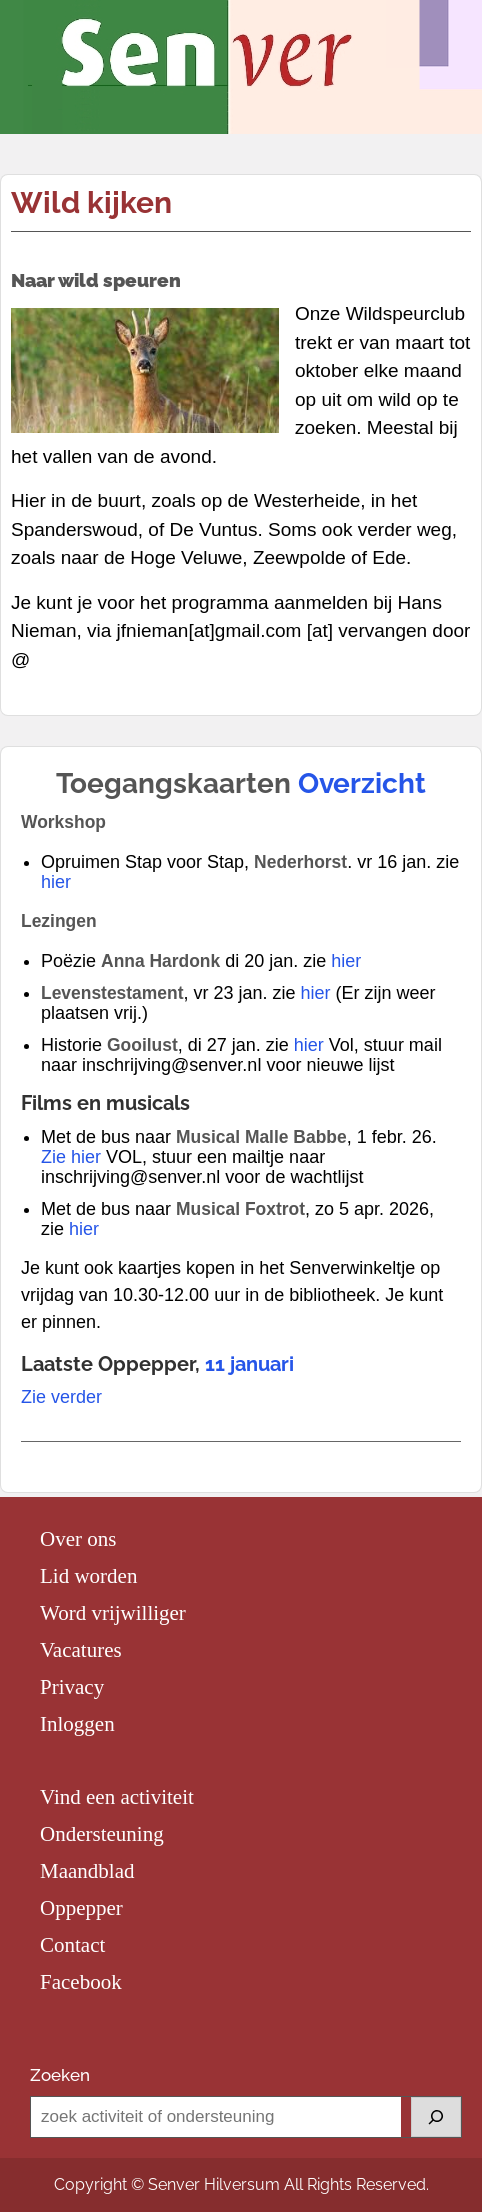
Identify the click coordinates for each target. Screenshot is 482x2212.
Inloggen (77, 1724)
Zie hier (71, 1157)
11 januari (249, 1364)
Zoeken (60, 2075)
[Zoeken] (436, 2117)
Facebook (81, 1982)
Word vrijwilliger (113, 1613)
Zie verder (61, 1397)
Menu (36, 36)
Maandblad (87, 1871)
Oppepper (81, 1908)
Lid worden (88, 1576)
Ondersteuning (102, 1834)
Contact (72, 1945)
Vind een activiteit (117, 1797)
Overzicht (362, 783)
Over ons (78, 1539)
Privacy (72, 1687)
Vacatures (81, 1650)
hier (56, 882)
